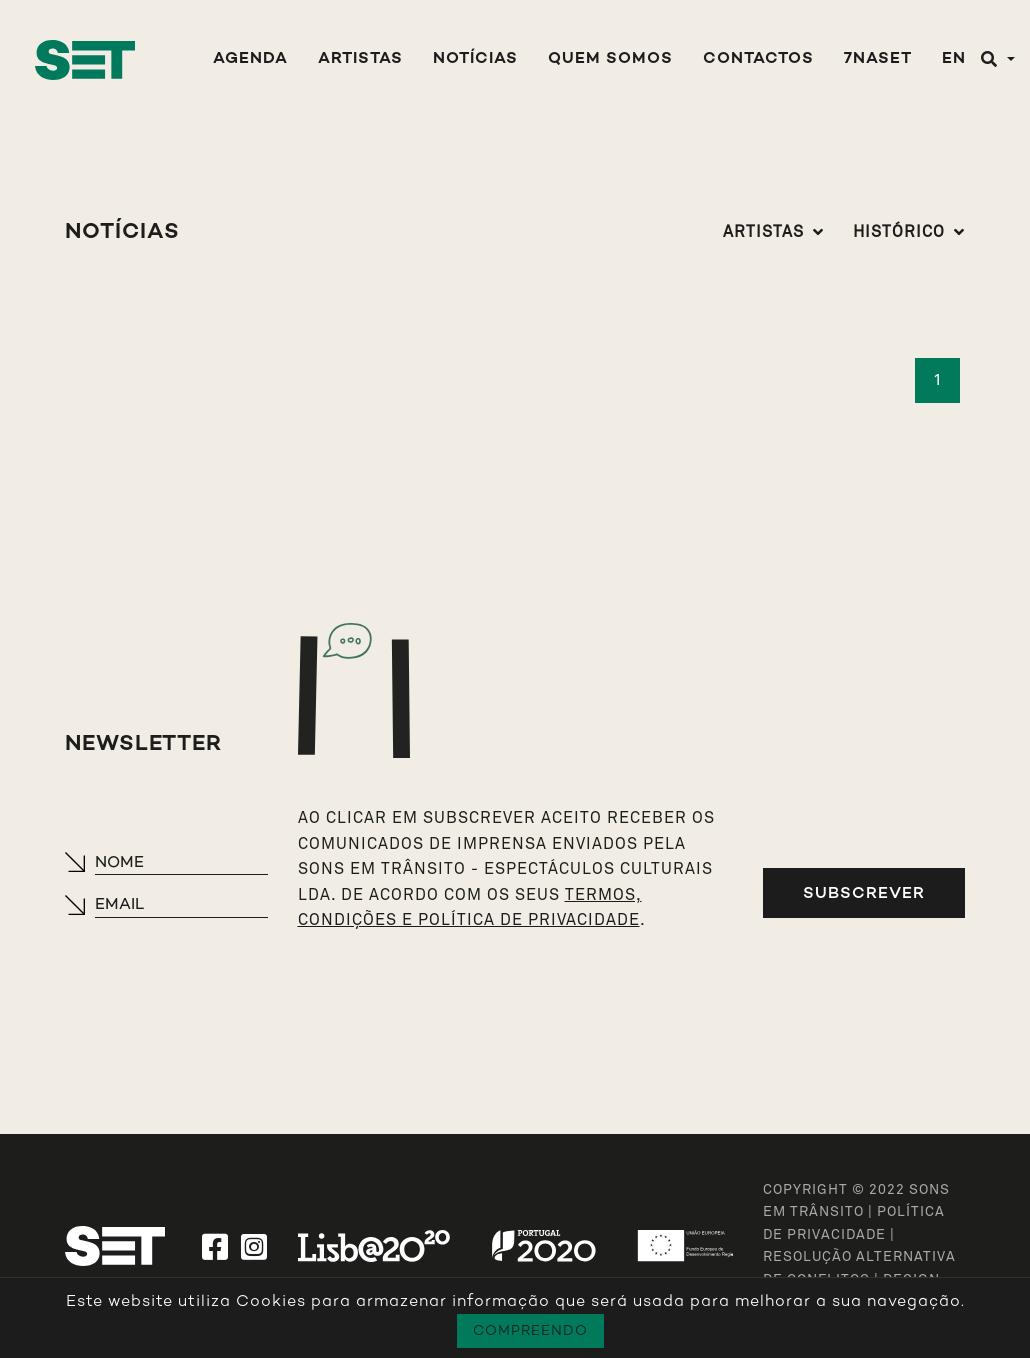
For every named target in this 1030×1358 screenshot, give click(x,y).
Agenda (250, 59)
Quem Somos (610, 59)
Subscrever (864, 892)
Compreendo (530, 1330)
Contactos (758, 59)
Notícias (475, 59)
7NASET (878, 59)
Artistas (360, 59)
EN (954, 59)
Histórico (899, 232)
